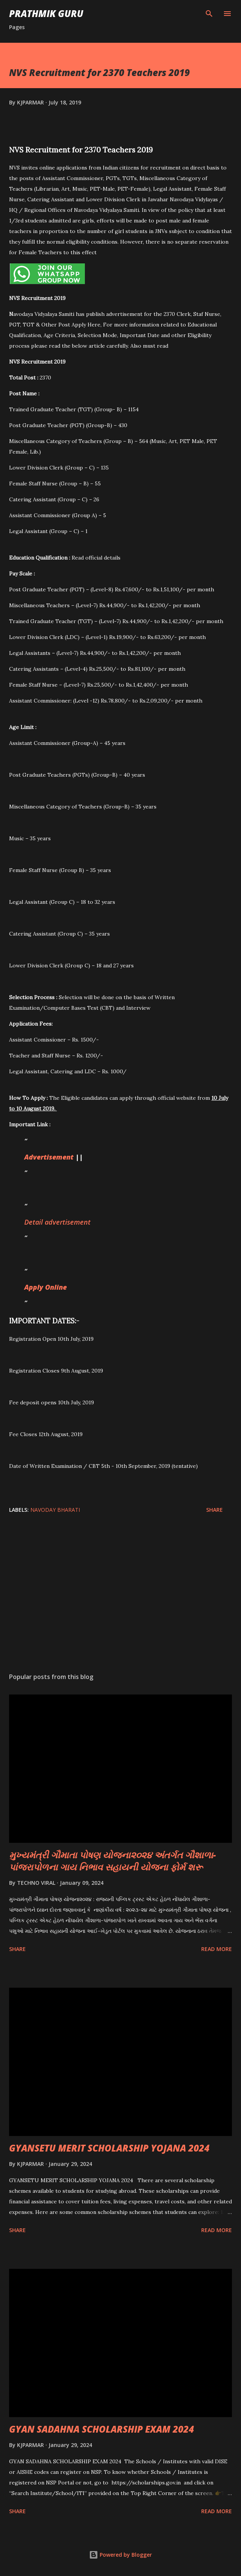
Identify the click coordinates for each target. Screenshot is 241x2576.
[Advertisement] (120, 1595)
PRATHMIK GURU (46, 13)
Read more (216, 1949)
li (56, 1287)
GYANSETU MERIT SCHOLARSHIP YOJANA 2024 (109, 2148)
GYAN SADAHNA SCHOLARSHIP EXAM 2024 (101, 2429)
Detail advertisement (58, 1222)
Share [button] (214, 1509)
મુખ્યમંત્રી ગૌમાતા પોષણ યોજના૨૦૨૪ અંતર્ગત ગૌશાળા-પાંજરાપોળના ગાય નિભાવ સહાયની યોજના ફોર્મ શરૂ (112, 1860)
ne (63, 1287)
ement (63, 1156)
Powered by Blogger (120, 2554)
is (49, 1156)
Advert (35, 1156)
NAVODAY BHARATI (55, 1509)
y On (46, 1287)
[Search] (209, 13)
